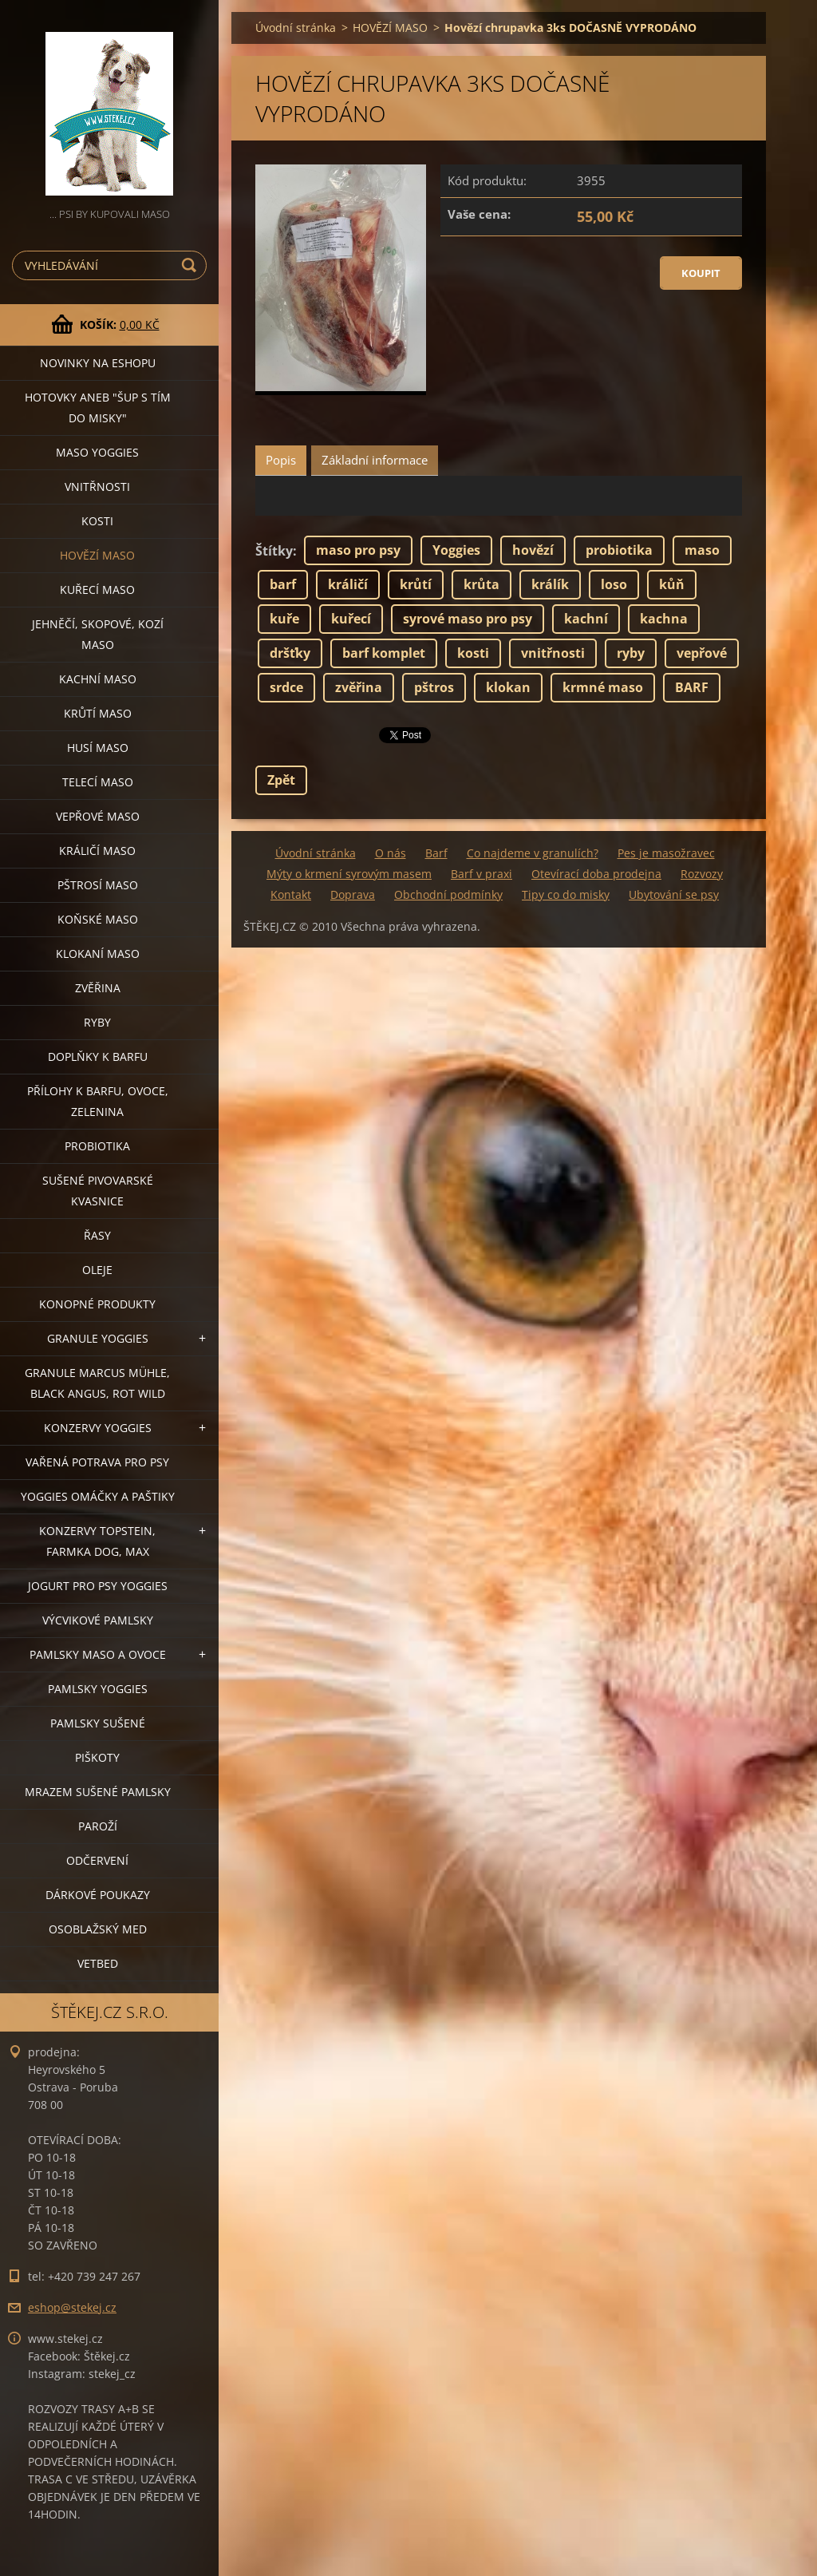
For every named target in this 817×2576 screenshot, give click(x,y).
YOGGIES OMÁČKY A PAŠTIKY (98, 1496)
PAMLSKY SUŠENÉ (97, 1723)
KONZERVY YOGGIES (98, 1427)
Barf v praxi (481, 873)
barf (283, 584)
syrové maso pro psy (467, 618)
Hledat (191, 265)
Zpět (281, 780)
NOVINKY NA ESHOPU (98, 362)
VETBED (97, 1963)
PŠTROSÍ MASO (97, 884)
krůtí (416, 584)
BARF (691, 687)
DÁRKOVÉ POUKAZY (97, 1894)
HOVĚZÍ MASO (97, 555)
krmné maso (602, 687)
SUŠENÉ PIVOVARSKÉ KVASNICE (97, 1191)
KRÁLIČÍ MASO (97, 850)
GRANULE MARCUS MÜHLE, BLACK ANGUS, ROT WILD (97, 1383)
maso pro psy (358, 550)
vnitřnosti (553, 653)
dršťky (290, 653)
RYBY (97, 1022)
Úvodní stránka (295, 27)
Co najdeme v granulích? (532, 853)
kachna (664, 618)
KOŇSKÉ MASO (97, 919)
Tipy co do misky (566, 894)
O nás (390, 853)
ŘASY (97, 1235)
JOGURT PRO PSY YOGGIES (98, 1585)
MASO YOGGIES (97, 452)
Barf (436, 853)
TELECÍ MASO (97, 781)
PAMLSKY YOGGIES (98, 1688)
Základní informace (375, 460)
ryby (631, 653)
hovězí (533, 550)
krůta (481, 584)
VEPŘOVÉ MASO (98, 816)
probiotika (619, 550)
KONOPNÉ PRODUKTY (97, 1304)
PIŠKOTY (97, 1757)
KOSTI (97, 520)
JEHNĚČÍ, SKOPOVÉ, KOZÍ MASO (98, 634)
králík (550, 584)
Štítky (274, 551)
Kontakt (290, 894)
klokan (508, 687)
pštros (434, 687)
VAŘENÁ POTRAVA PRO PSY (97, 1462)
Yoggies (456, 550)
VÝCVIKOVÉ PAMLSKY (97, 1620)
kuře (284, 618)
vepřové (702, 653)
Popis (281, 460)
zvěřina (358, 687)
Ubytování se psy (674, 894)
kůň (672, 584)
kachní (586, 618)
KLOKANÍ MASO (98, 953)
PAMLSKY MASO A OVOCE (98, 1654)
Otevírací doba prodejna (596, 873)
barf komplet (383, 653)
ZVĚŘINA (97, 987)
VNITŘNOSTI (97, 486)
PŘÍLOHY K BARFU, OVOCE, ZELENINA (97, 1101)
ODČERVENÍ (97, 1860)
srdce (286, 687)
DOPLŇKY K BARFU (98, 1056)
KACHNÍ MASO (97, 679)
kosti (473, 653)
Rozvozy (702, 873)
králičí (348, 584)
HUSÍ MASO (97, 747)
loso (614, 584)
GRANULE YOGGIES (97, 1338)
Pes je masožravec (666, 853)
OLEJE (97, 1269)
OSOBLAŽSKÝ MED (98, 1929)
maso (702, 550)
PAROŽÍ (97, 1826)
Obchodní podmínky (448, 894)
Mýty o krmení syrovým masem (349, 873)
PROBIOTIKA (97, 1145)
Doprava (352, 894)
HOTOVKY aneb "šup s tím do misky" (98, 407)
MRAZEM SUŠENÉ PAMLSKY (98, 1791)
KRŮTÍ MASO (98, 713)
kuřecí (351, 618)
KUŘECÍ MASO (97, 589)
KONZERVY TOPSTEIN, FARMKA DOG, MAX (97, 1541)
